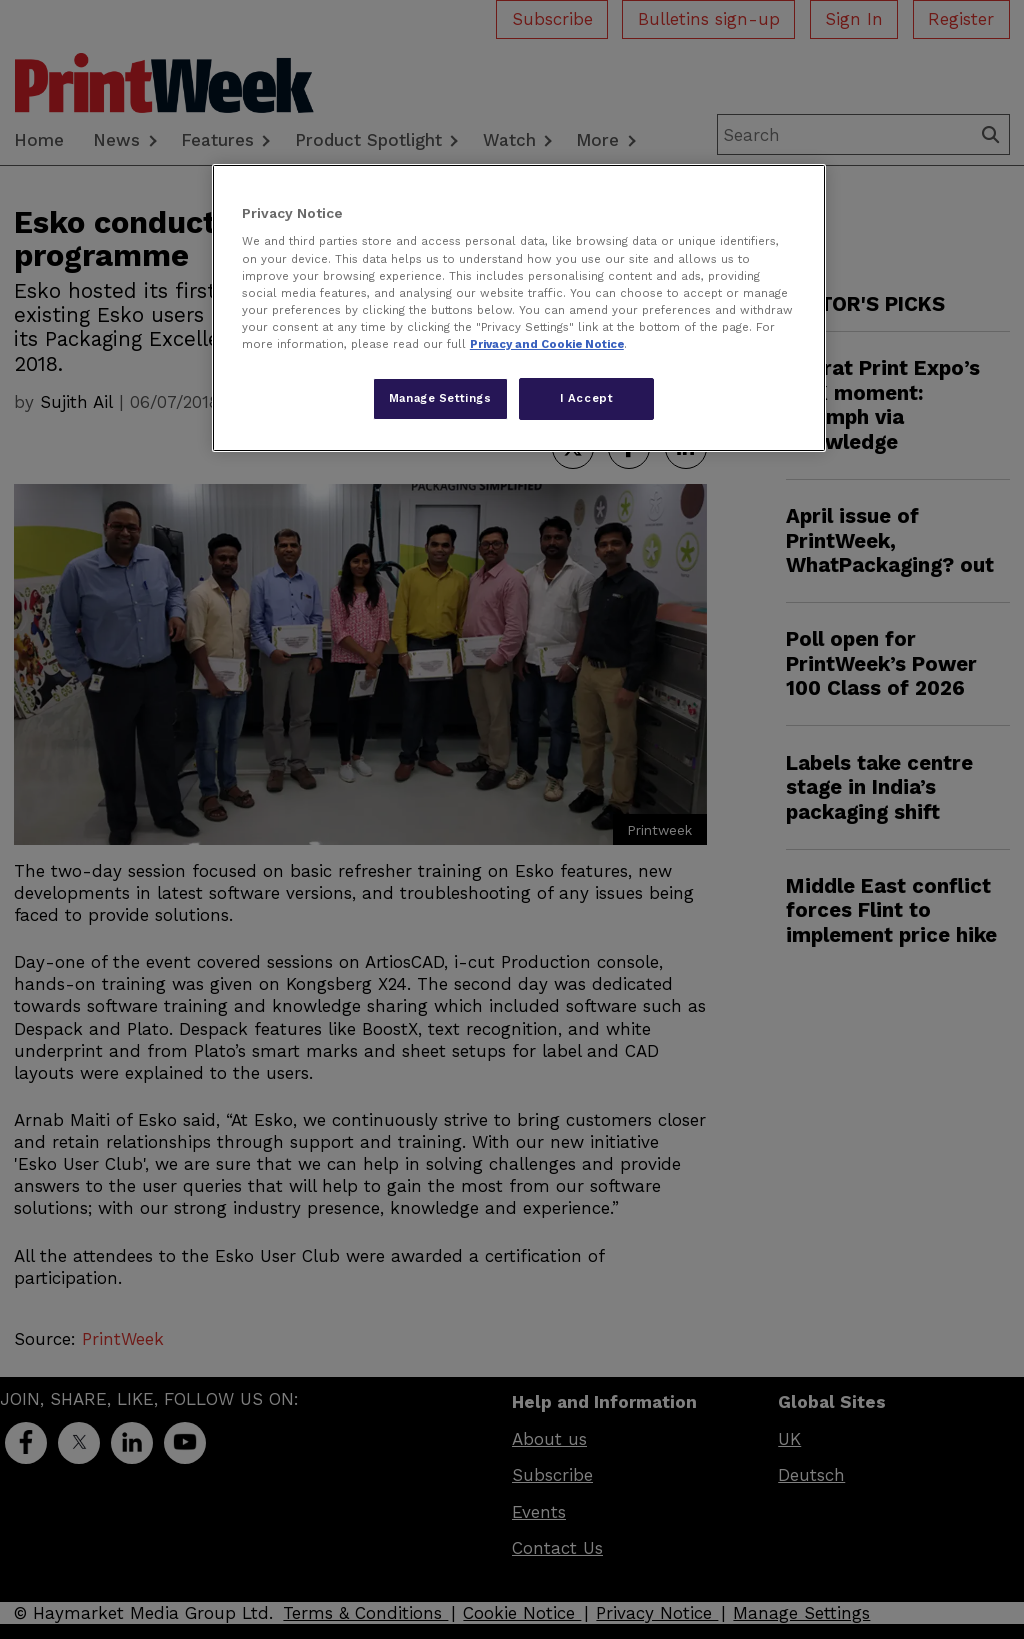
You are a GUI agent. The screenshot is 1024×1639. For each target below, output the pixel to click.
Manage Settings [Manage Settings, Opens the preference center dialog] (440, 398)
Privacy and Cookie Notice (547, 344)
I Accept (587, 398)
